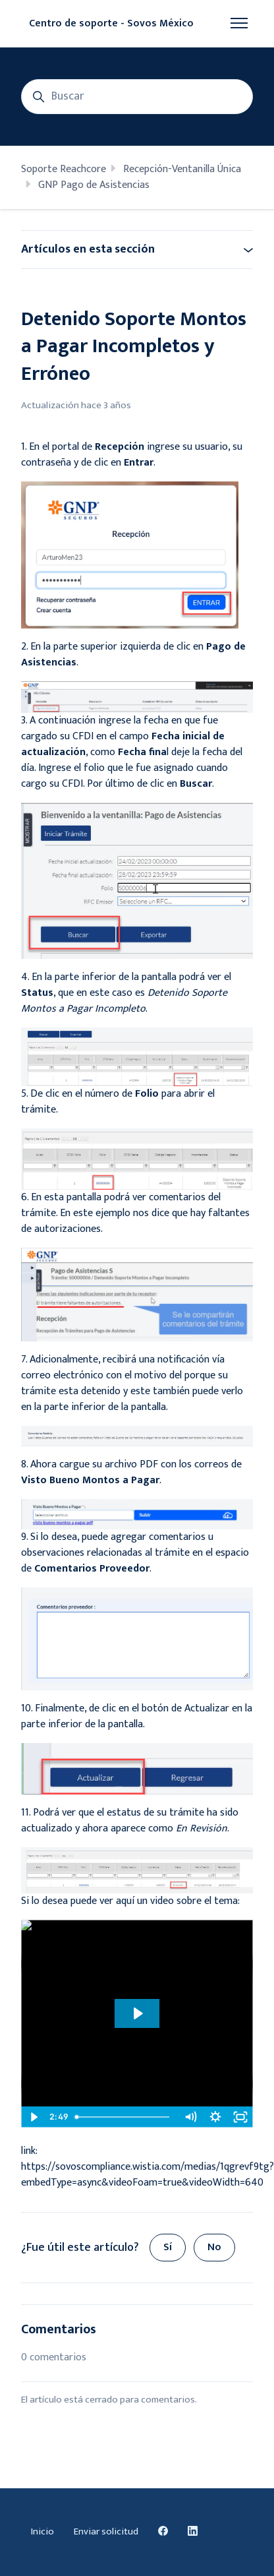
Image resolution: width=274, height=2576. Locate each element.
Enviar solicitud (106, 2531)
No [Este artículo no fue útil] (214, 2247)
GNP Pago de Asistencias (94, 185)
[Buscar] (137, 96)
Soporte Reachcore (63, 169)
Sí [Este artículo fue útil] (167, 2247)
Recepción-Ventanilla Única (182, 169)
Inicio (42, 2531)
